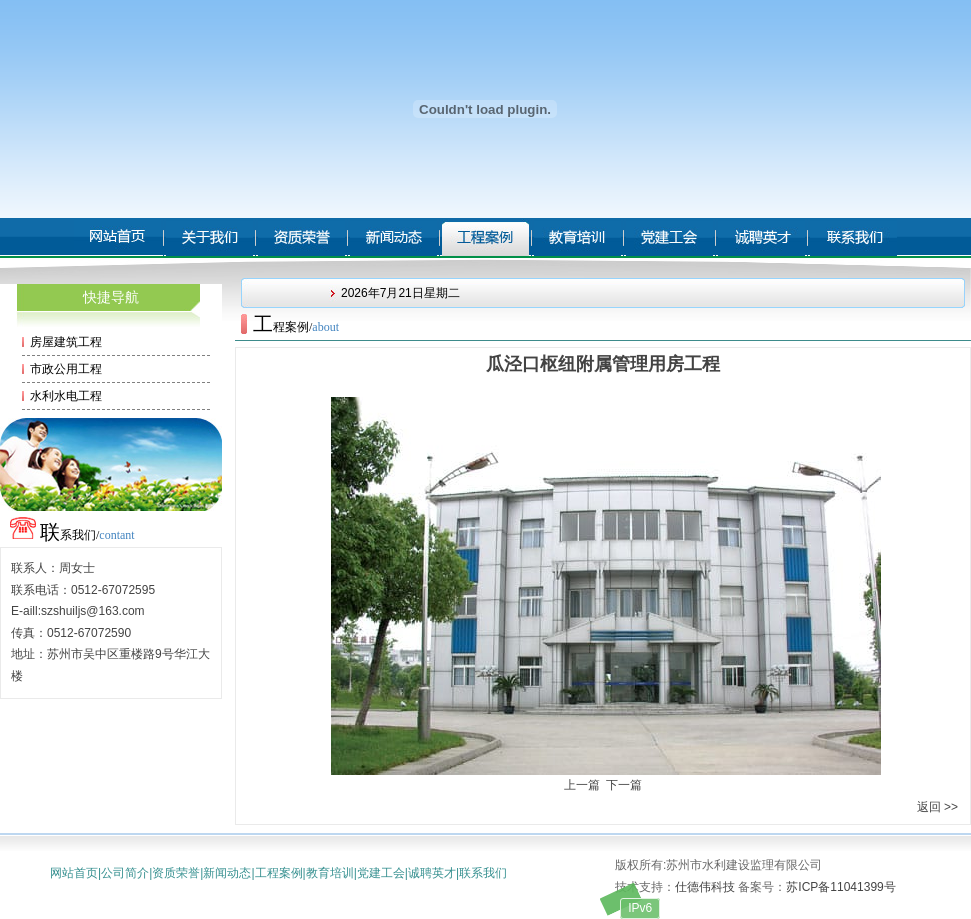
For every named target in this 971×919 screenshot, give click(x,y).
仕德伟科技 (705, 887)
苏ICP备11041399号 (840, 887)
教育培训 (330, 873)
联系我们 (483, 873)
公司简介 (125, 873)
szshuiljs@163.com (93, 611)
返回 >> (937, 807)
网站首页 (74, 873)
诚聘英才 (432, 873)
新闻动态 (227, 873)
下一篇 (624, 785)
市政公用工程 (66, 369)
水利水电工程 (66, 396)
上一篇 (582, 785)
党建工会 (381, 873)
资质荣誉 (176, 873)
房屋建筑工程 (66, 342)
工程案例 (279, 873)
